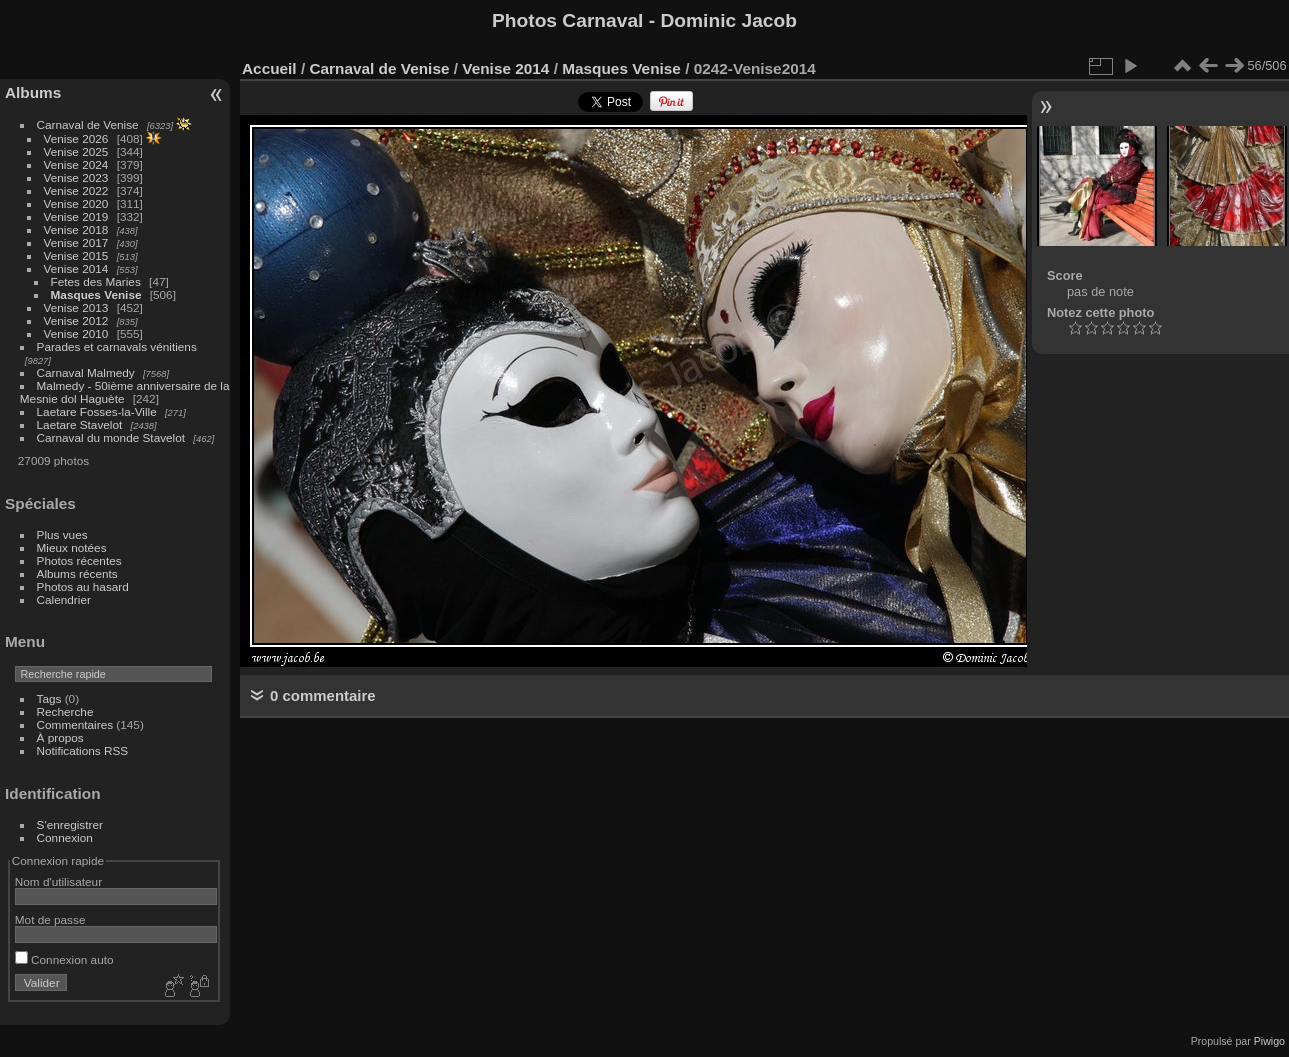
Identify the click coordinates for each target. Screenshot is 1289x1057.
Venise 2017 (76, 242)
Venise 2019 (76, 216)
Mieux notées (72, 547)
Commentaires (75, 724)
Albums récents (77, 573)
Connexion (65, 837)
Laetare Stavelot (80, 424)
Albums (33, 92)
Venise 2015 (76, 255)
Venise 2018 (76, 229)
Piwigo (1269, 1041)
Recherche (65, 711)
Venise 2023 (76, 177)
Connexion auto (64, 959)
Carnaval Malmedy (86, 372)
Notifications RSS (83, 750)
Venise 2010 (76, 333)
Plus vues (62, 534)
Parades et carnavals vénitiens (117, 346)
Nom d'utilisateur (58, 881)
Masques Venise (96, 294)
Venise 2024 (76, 164)
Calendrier (64, 599)
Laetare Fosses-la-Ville (97, 411)
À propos (60, 737)
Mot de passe (50, 919)
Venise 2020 (76, 203)
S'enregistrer (70, 824)
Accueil (269, 68)
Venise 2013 (76, 307)
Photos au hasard (83, 586)
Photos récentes (79, 560)
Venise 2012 (76, 320)
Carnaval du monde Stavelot (111, 437)
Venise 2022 (76, 190)
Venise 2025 (76, 151)
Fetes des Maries (96, 281)
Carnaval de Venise (88, 124)
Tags (49, 698)
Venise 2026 (76, 138)
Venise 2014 (76, 268)
